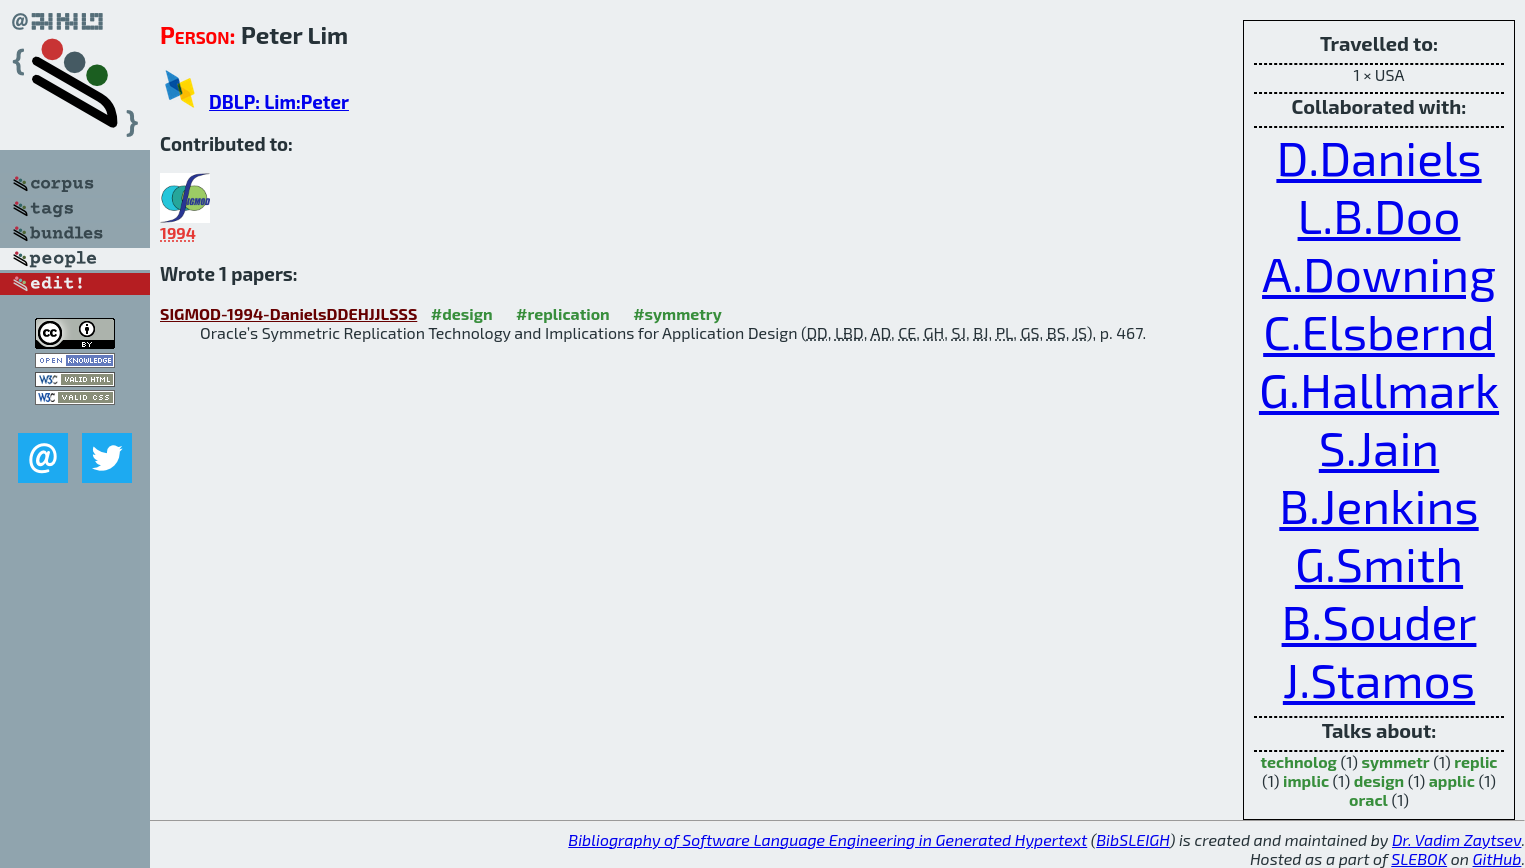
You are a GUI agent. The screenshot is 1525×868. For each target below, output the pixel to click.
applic (1452, 780)
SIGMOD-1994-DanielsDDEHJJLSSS (288, 313)
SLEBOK (1419, 858)
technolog (1299, 761)
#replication (563, 313)
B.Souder (1379, 621)
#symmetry (677, 313)
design (1379, 780)
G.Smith (1379, 563)
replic (1475, 761)
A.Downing (1379, 273)
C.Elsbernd (1379, 331)
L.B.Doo (1379, 215)
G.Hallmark (1379, 389)
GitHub (1497, 858)
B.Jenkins (1378, 505)
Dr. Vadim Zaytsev (1456, 839)
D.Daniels (1378, 157)
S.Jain (1379, 447)
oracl (1368, 799)
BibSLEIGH (1132, 839)
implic (1306, 780)
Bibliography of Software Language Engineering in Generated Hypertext (827, 839)
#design (462, 313)
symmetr (1396, 761)
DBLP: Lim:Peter (279, 101)
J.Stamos (1379, 679)
